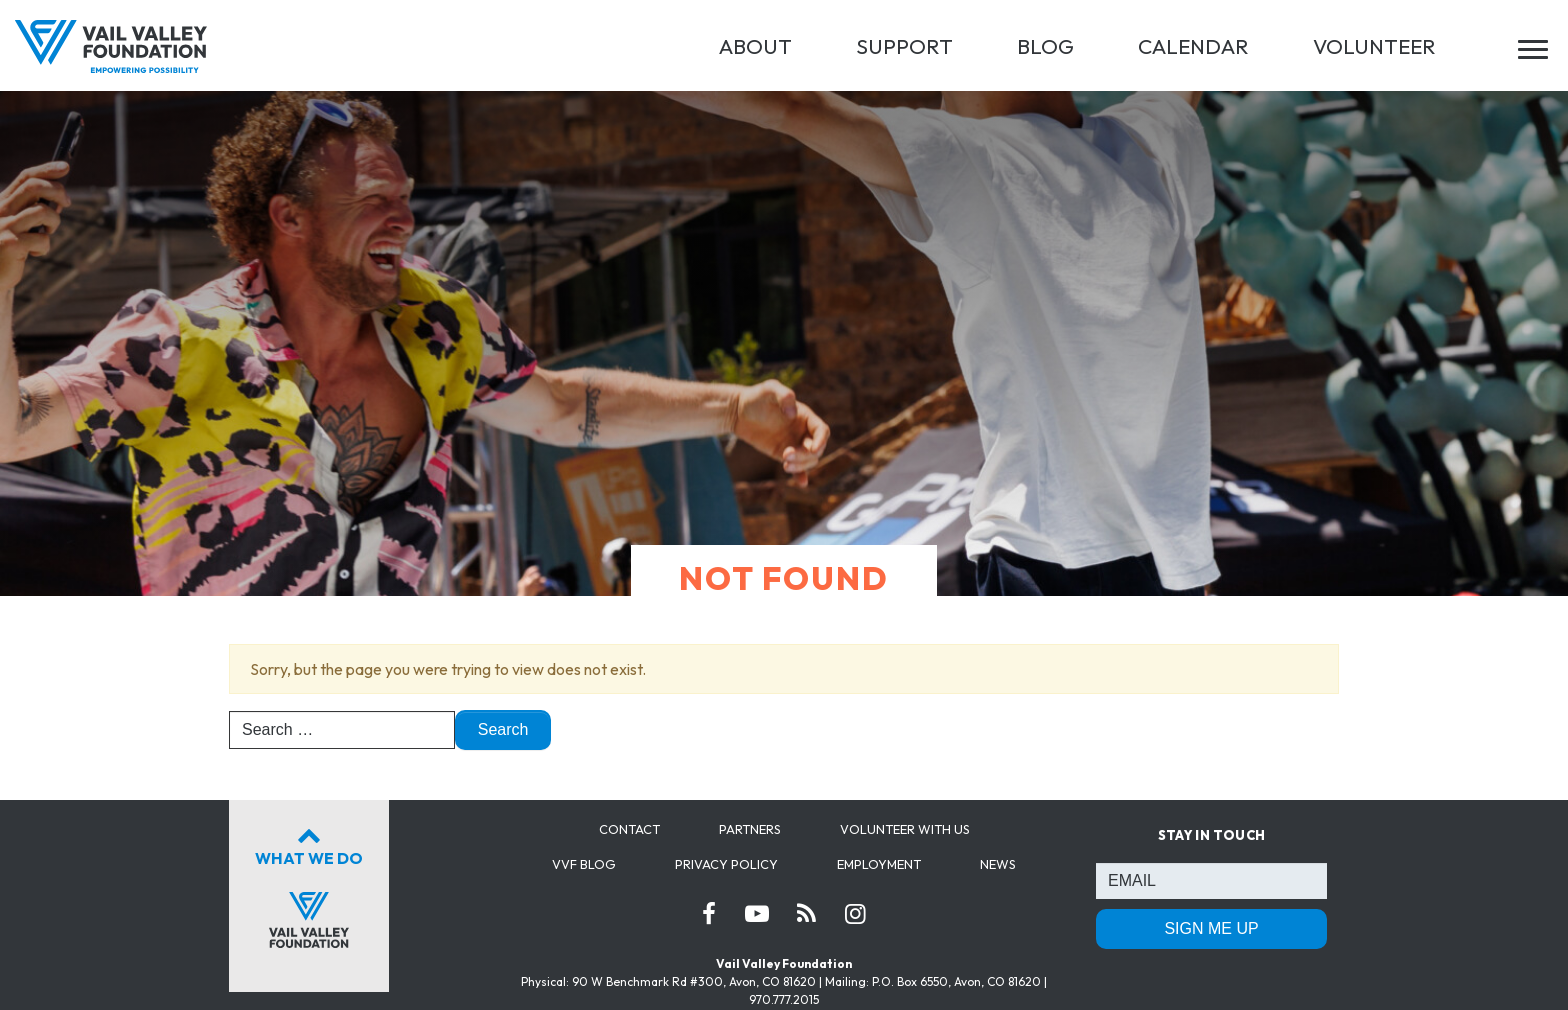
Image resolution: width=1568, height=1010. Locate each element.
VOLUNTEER (1374, 46)
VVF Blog (584, 864)
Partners (750, 829)
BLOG (1045, 46)
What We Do (309, 884)
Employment (879, 864)
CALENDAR (1193, 46)
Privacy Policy (726, 864)
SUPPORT (904, 46)
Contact (629, 829)
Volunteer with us (905, 829)
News (998, 864)
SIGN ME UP (1211, 928)
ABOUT (755, 46)
